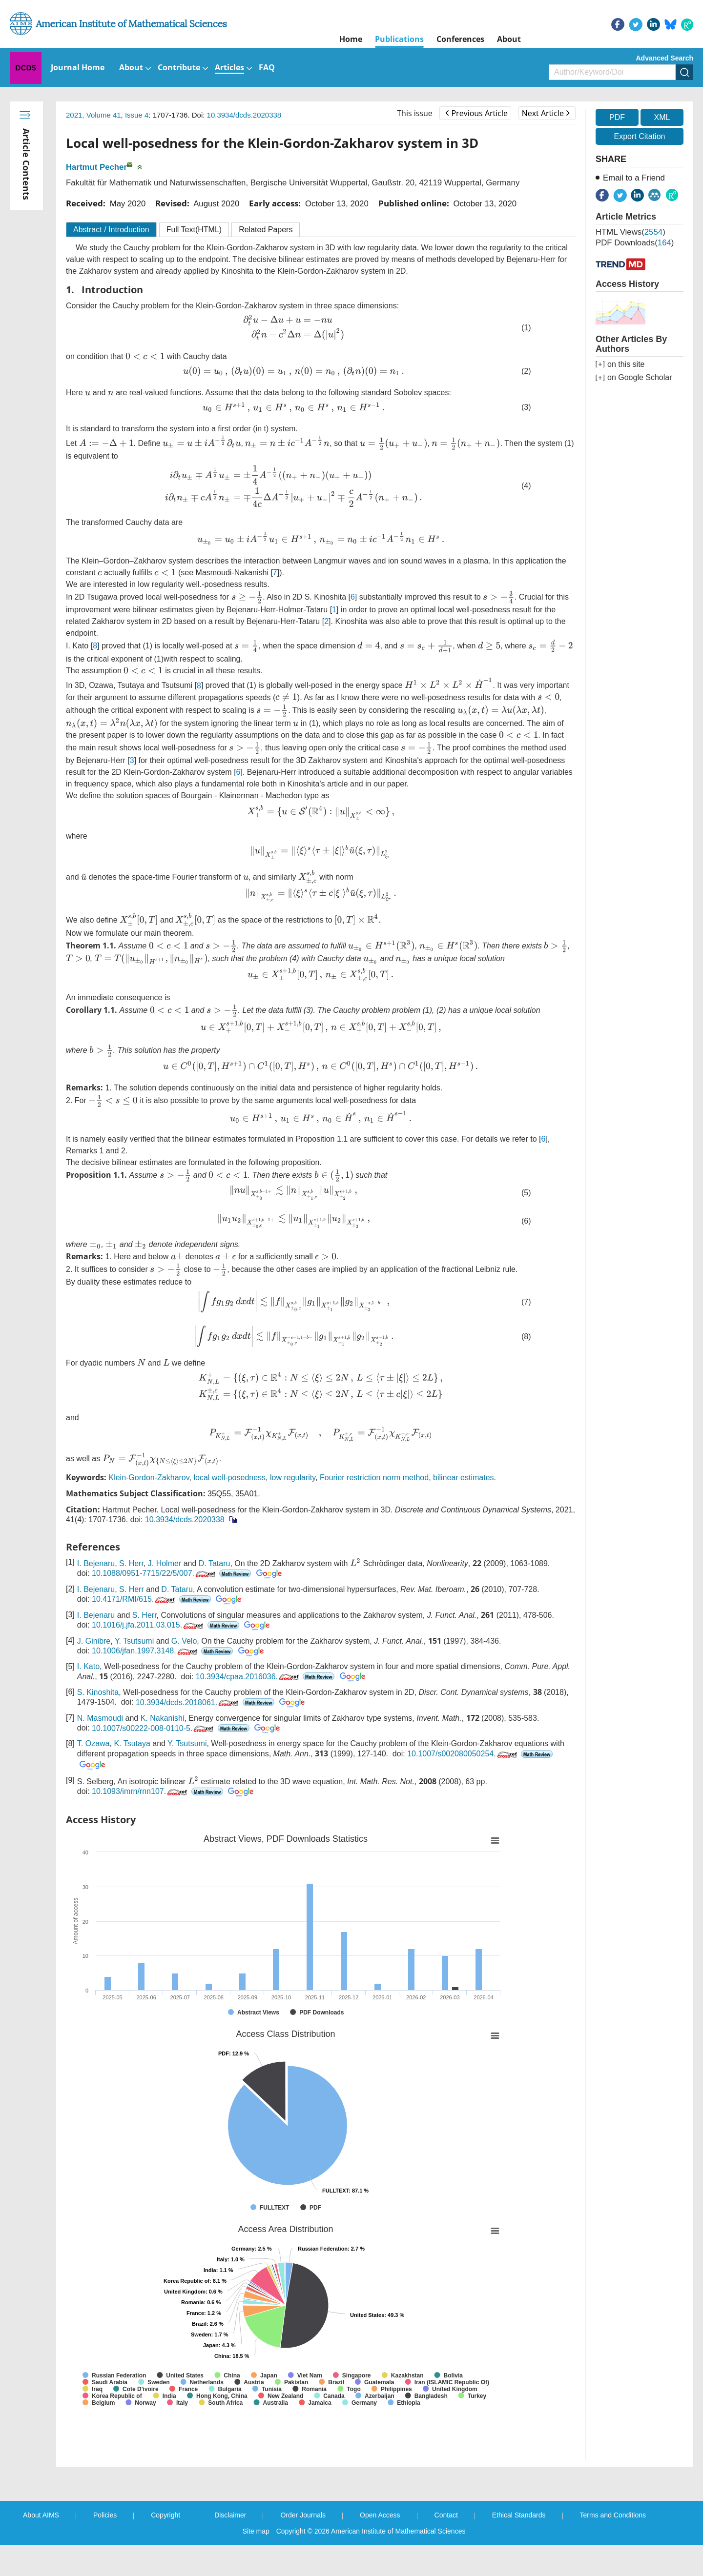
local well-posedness (229, 1508)
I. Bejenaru (96, 1594)
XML (662, 117)
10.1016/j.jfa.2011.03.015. (148, 1655)
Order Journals (303, 2546)
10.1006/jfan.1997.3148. (145, 1681)
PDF (617, 117)
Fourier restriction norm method (374, 1508)
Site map (256, 2562)
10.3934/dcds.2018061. (188, 1733)
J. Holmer (164, 1594)
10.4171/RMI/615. (134, 1630)
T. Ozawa (93, 1774)
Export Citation (639, 136)
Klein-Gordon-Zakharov (148, 1508)
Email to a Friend (634, 177)
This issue (415, 113)
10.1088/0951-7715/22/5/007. (154, 1604)
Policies (105, 2546)
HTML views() (630, 232)
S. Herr (131, 1594)
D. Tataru (214, 1594)
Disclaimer (230, 2546)
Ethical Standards (519, 2546)
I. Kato (88, 1697)
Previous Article (476, 113)
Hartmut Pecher (96, 167)
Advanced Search (665, 58)
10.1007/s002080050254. (463, 1784)
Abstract (111, 229)
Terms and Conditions (613, 2546)
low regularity (292, 1508)
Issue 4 (136, 115)
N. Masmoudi (100, 1749)
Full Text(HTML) (194, 229)
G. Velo (184, 1672)
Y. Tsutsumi (134, 1672)
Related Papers (265, 229)
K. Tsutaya (132, 1774)
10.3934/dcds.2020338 (244, 115)
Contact (446, 2546)
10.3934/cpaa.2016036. (248, 1707)
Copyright (165, 2546)
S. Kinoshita (98, 1723)
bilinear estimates (463, 1508)
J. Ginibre (93, 1672)
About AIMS (41, 2546)
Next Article (546, 113)
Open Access (380, 2546)
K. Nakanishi (163, 1749)
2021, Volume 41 (93, 115)
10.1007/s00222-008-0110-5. (153, 1759)
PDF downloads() (635, 242)
